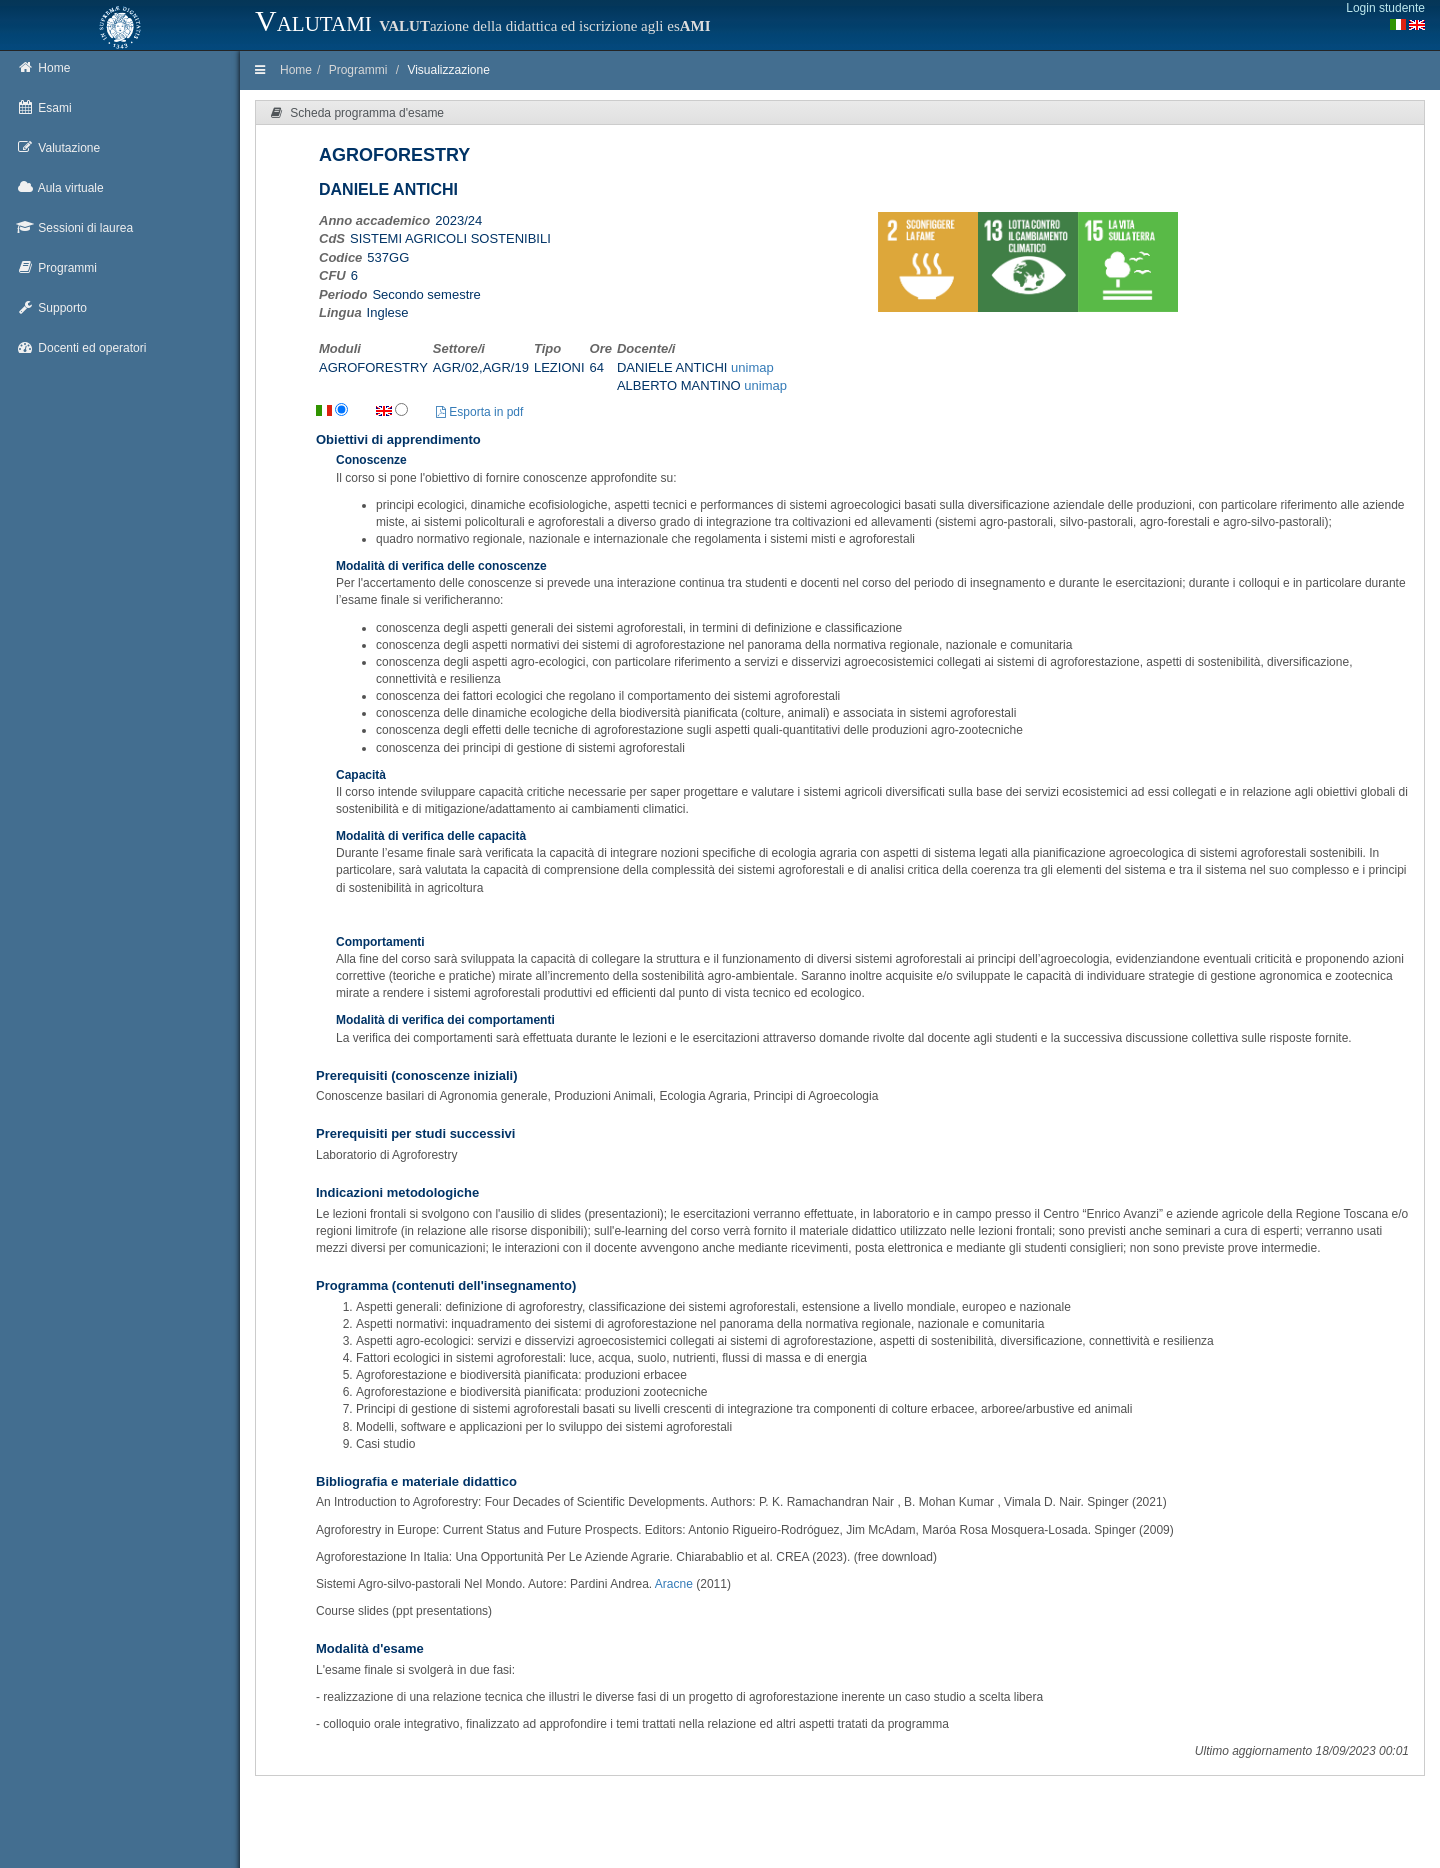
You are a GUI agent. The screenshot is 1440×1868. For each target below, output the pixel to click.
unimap (752, 367)
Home (296, 70)
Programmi (358, 70)
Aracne (674, 1584)
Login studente (1385, 8)
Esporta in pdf (479, 412)
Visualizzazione (448, 70)
